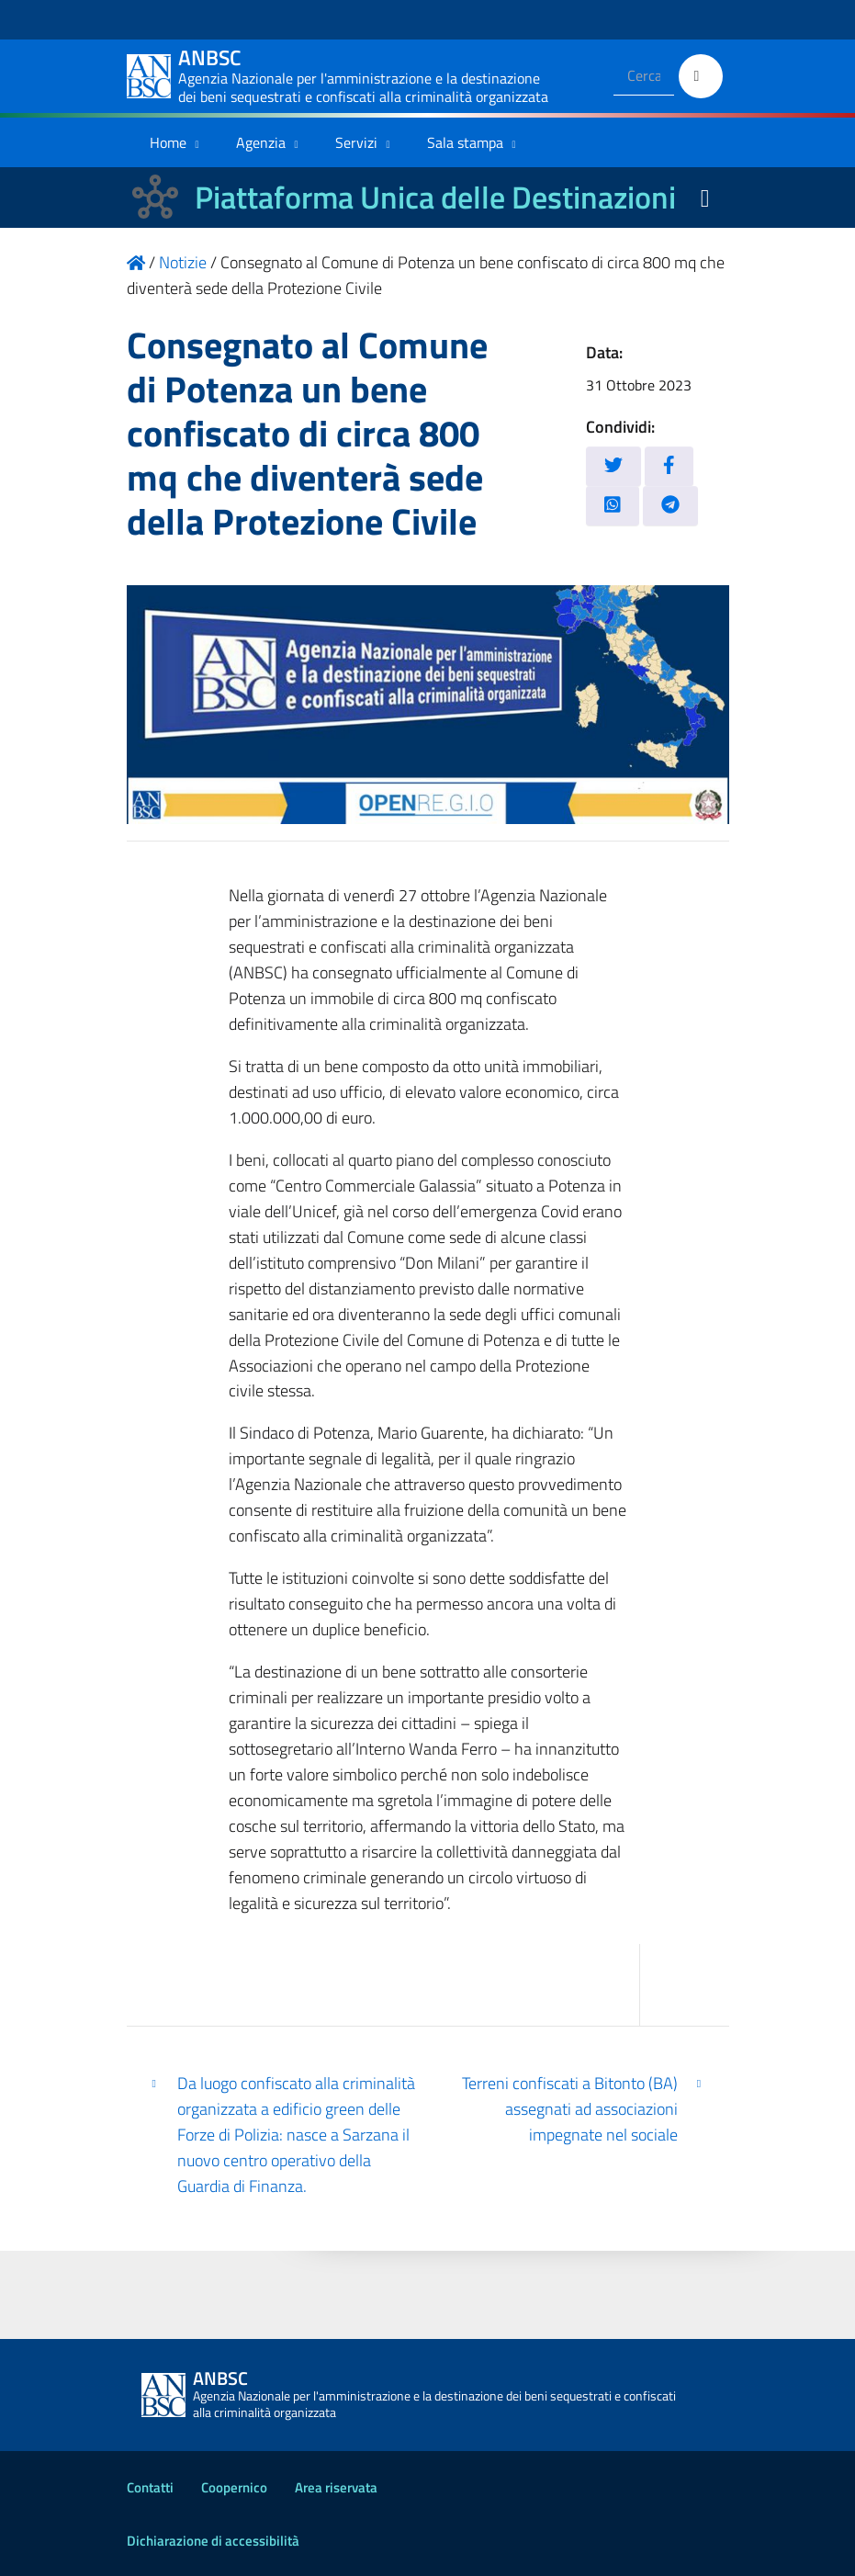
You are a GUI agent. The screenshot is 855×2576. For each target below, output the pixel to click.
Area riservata (336, 2487)
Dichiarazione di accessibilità (213, 2540)
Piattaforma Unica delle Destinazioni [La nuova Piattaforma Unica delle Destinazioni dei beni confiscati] (435, 197)
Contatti (150, 2487)
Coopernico (234, 2487)
